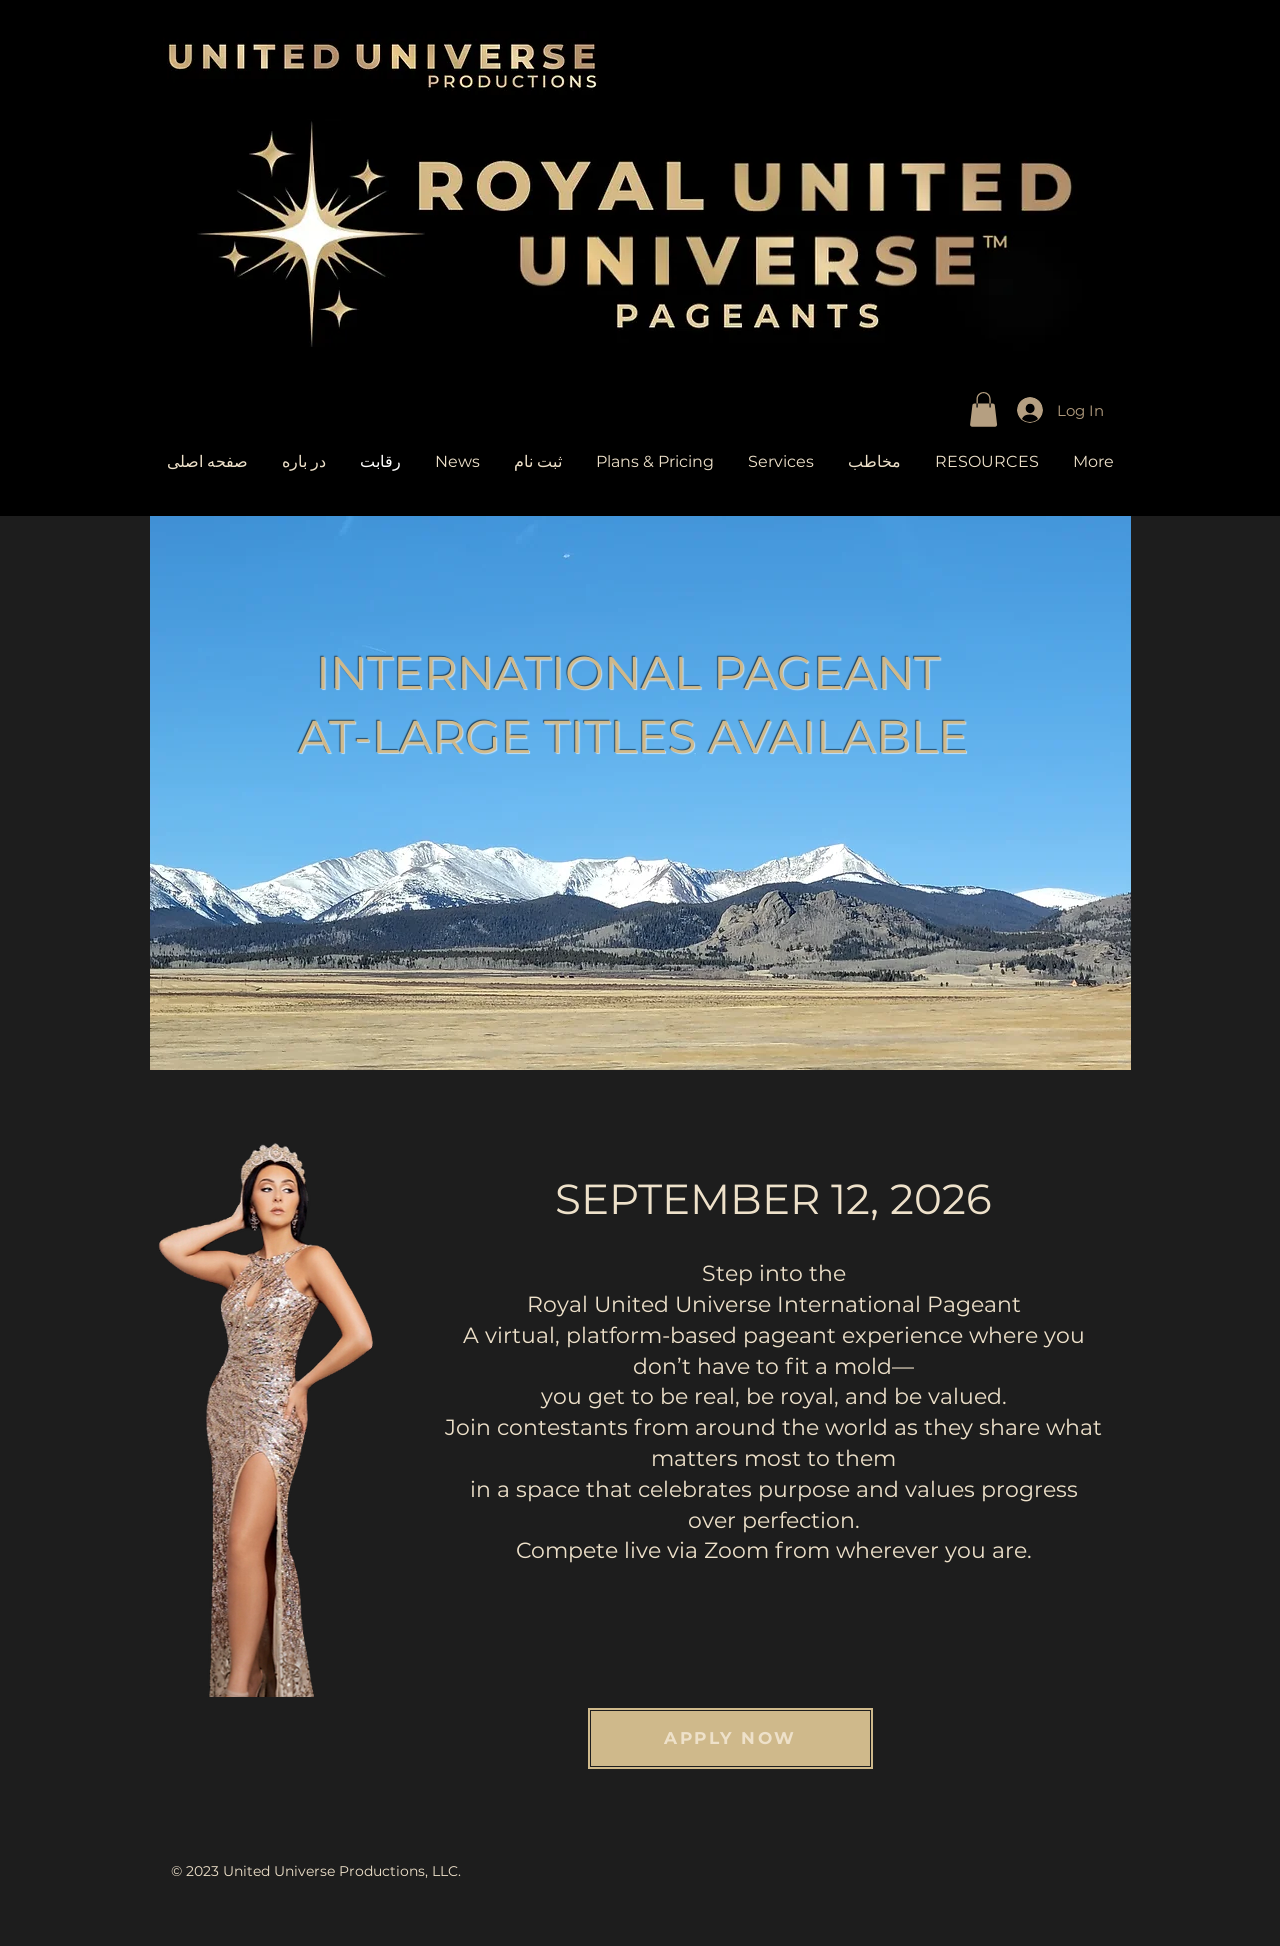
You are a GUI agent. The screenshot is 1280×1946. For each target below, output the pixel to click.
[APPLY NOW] (730, 1738)
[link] (983, 409)
